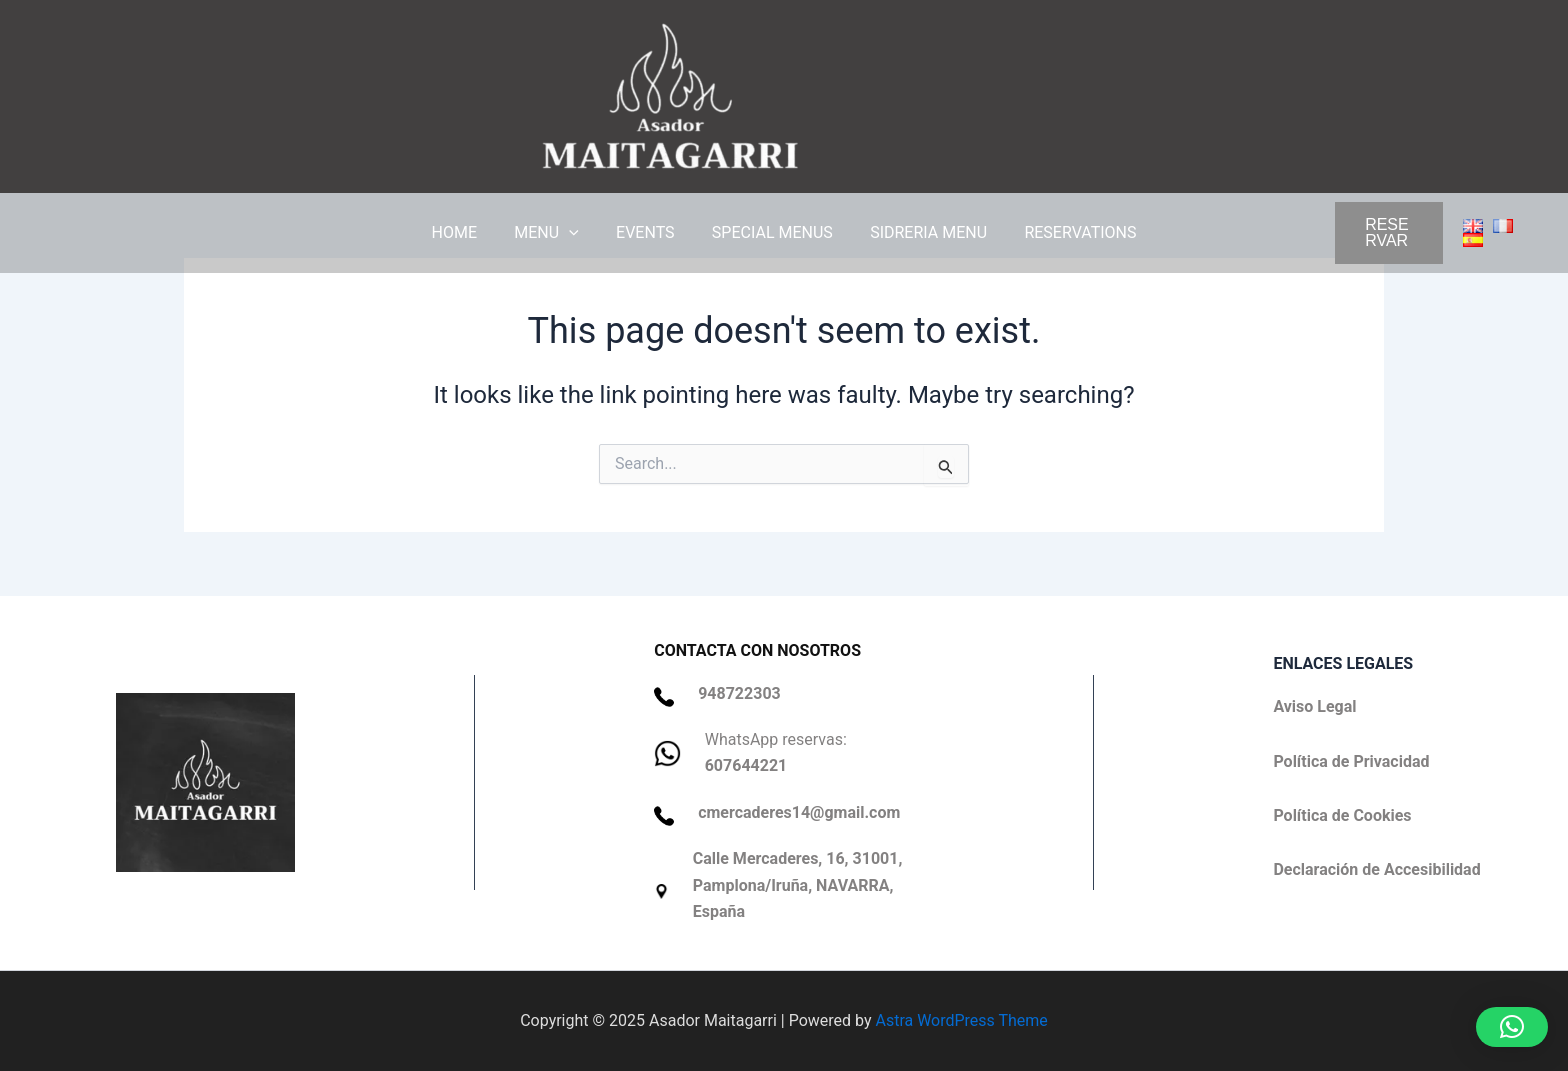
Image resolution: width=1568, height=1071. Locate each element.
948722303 (739, 693)
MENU (554, 233)
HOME (467, 232)
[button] (1299, 233)
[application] (577, 233)
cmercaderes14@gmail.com (799, 812)
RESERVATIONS (1067, 232)
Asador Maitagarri (953, 96)
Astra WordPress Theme (961, 1020)
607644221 (746, 765)
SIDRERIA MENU (920, 232)
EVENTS (648, 232)
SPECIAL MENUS (769, 232)
